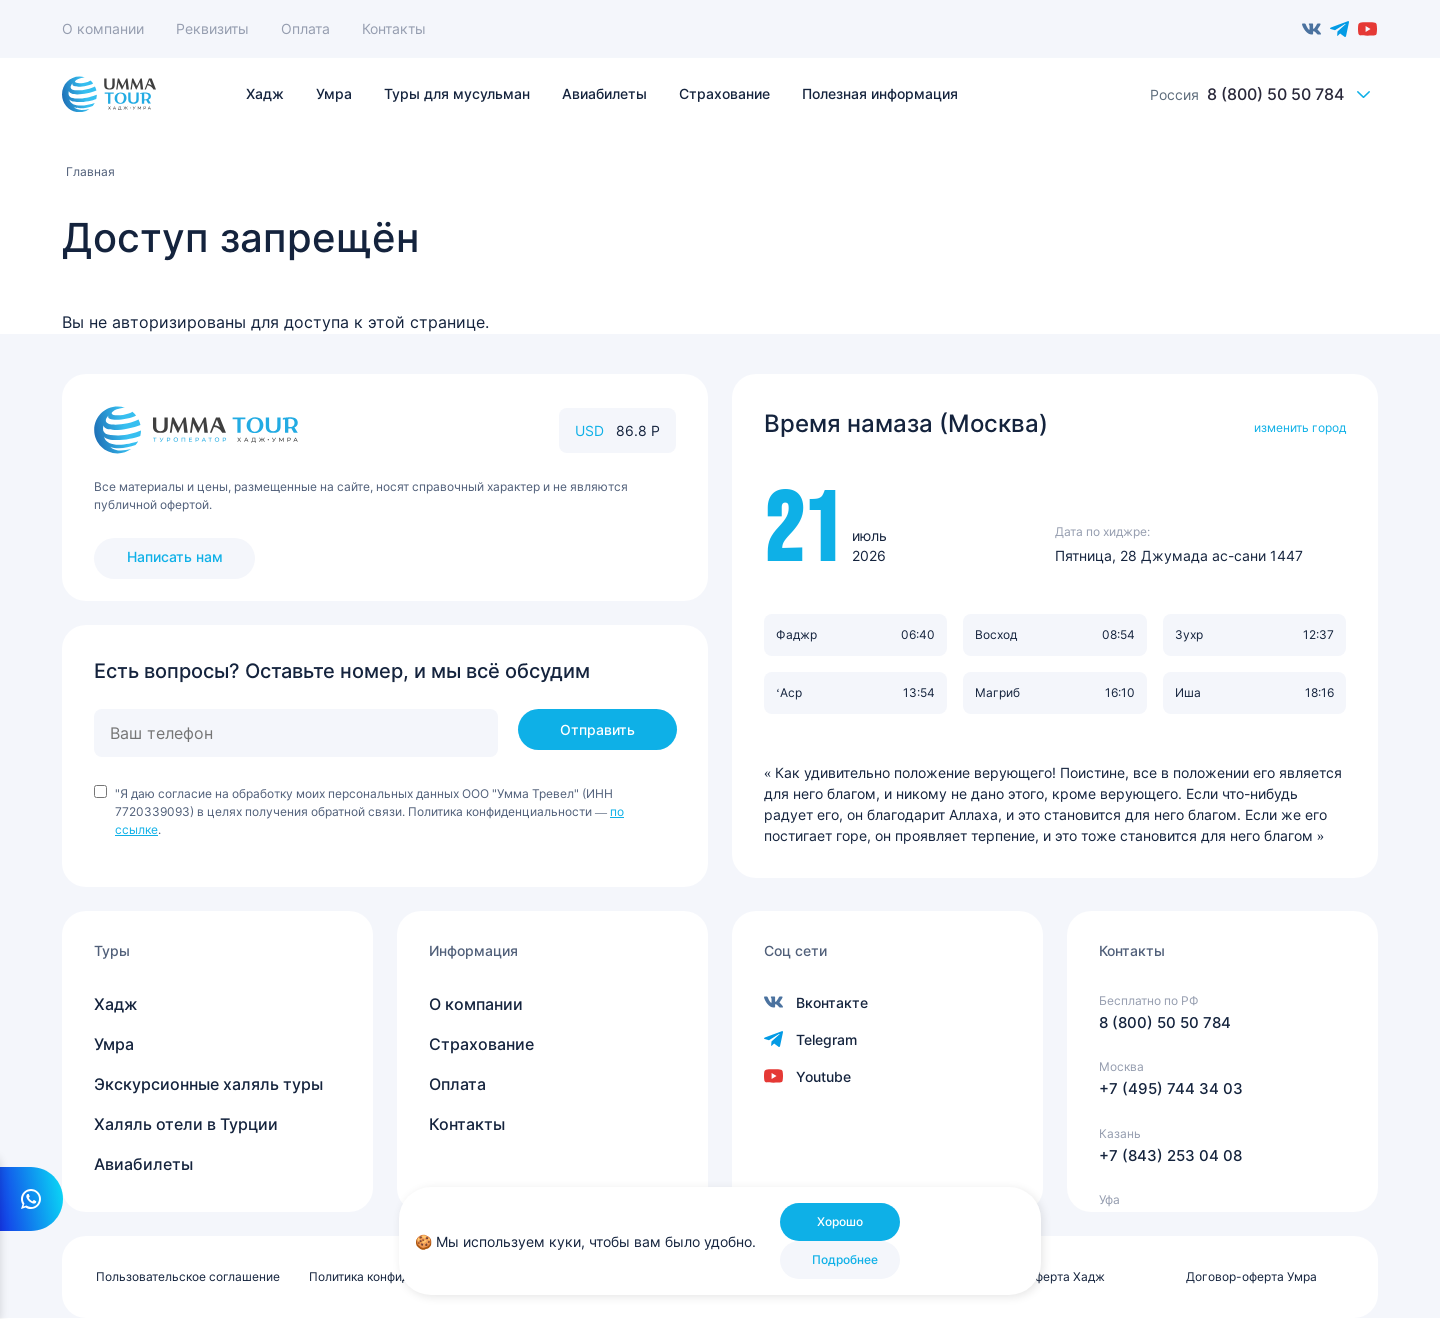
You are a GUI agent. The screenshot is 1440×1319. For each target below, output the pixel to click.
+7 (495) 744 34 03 (1171, 1088)
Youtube (1368, 29)
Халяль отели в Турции (186, 1124)
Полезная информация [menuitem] (880, 94)
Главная (90, 171)
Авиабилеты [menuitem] (604, 94)
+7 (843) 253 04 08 (1170, 1155)
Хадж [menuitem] (265, 94)
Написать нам (175, 556)
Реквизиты (212, 28)
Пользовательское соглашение (188, 1276)
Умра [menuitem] (334, 94)
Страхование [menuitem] (724, 94)
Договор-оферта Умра (1251, 1276)
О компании (103, 28)
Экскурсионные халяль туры (208, 1084)
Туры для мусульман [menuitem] (457, 94)
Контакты (394, 28)
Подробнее (845, 1259)
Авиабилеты (143, 1164)
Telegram (1340, 29)
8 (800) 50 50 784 (1275, 94)
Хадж (116, 1004)
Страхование (481, 1044)
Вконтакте (1312, 29)
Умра (114, 1044)
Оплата (305, 28)
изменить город (1300, 427)
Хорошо (840, 1221)
